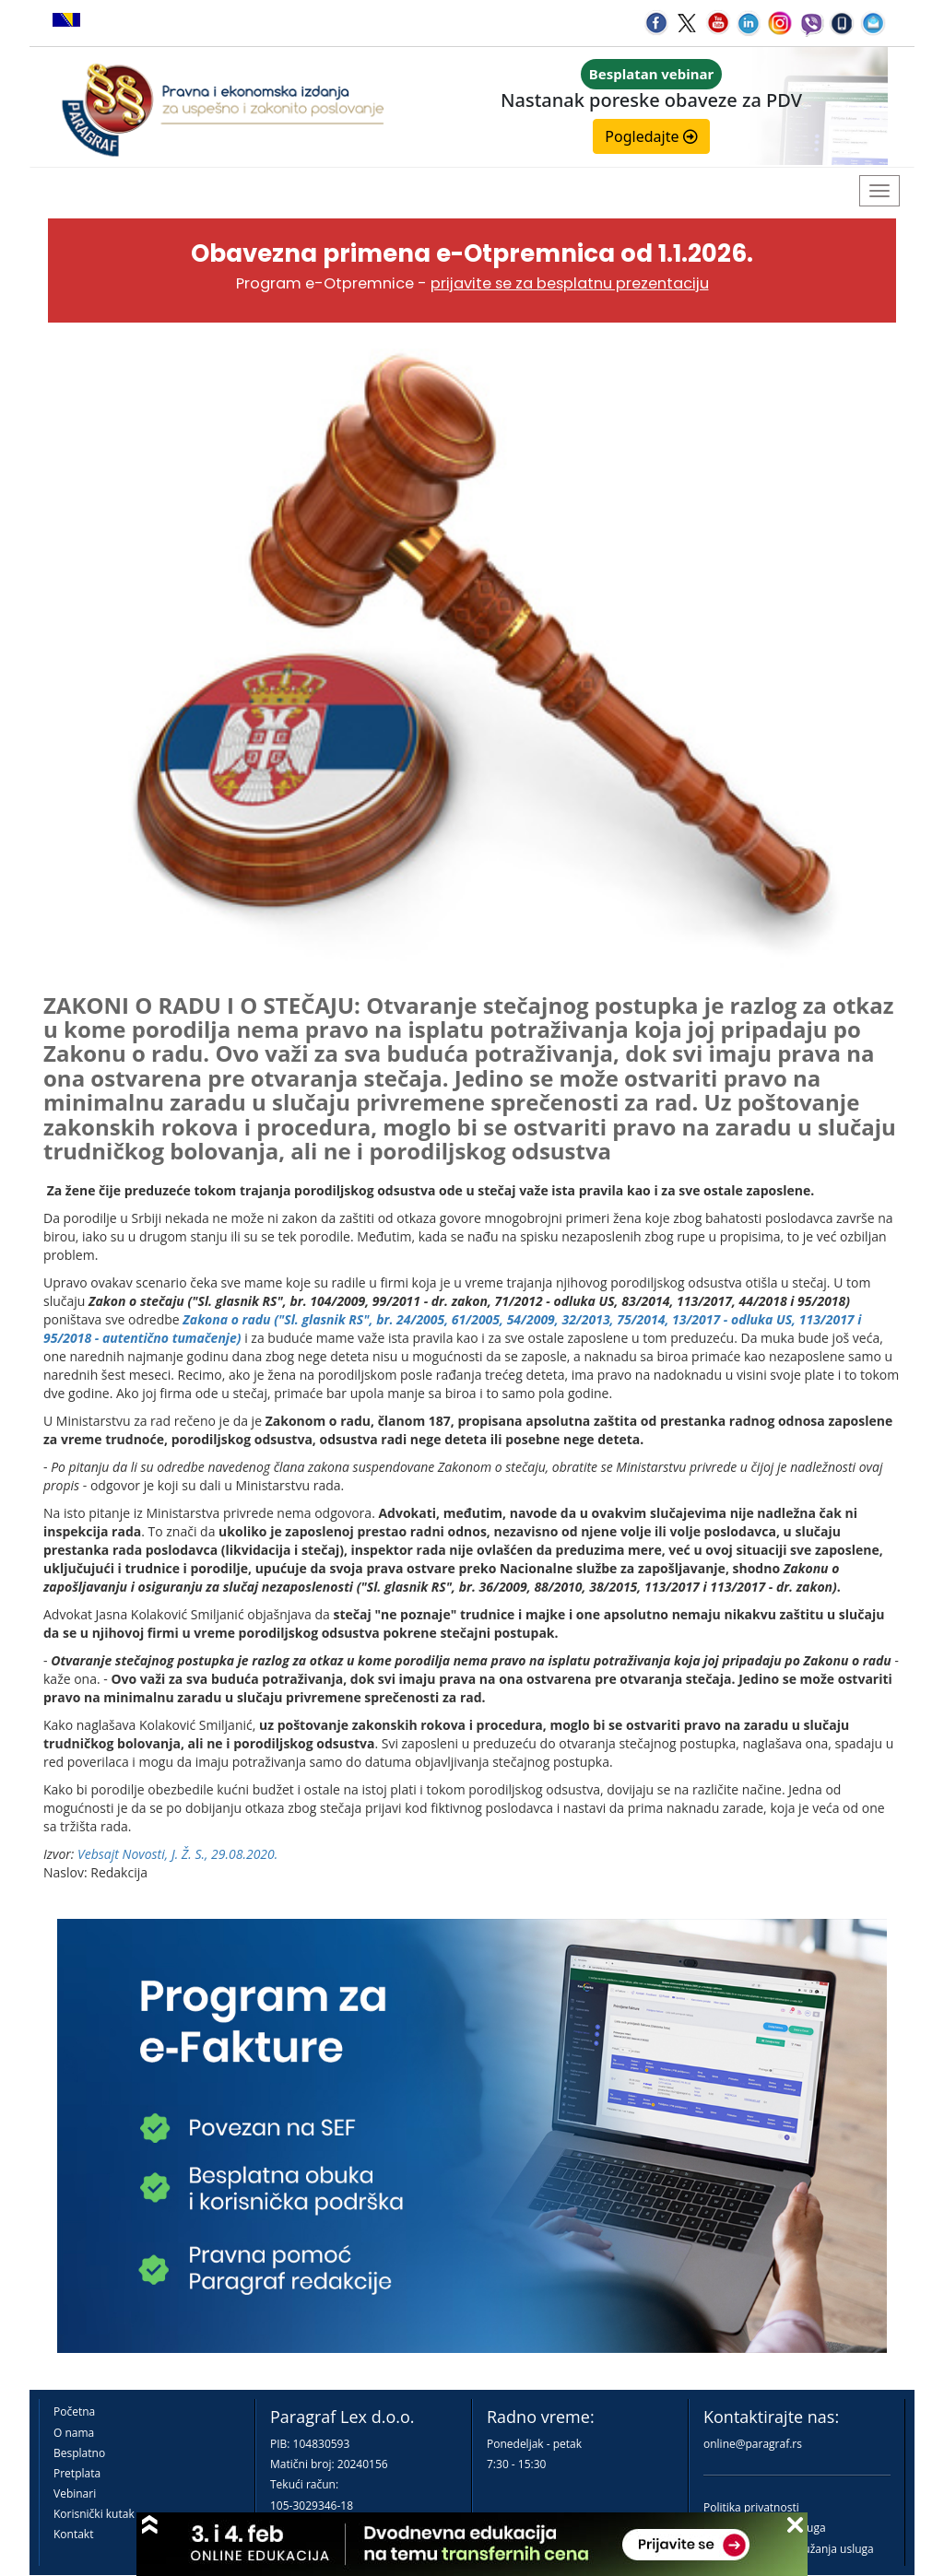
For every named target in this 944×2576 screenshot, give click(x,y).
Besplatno (79, 2453)
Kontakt (73, 2534)
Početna (74, 2411)
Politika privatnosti (751, 2507)
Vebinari (74, 2493)
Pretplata (76, 2473)
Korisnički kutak (94, 2514)
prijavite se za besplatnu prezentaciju (570, 283)
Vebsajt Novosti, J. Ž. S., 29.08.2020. (177, 1854)
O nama (73, 2433)
